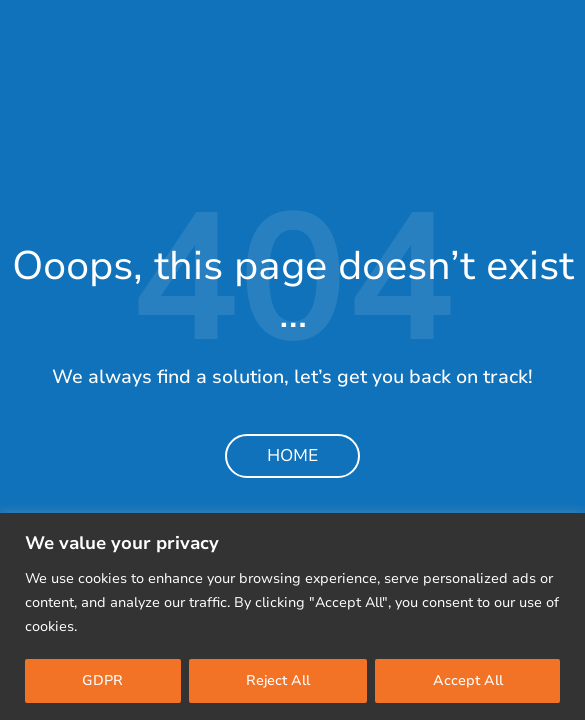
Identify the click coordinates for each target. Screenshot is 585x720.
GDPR (102, 680)
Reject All (278, 680)
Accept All (468, 680)
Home (292, 455)
